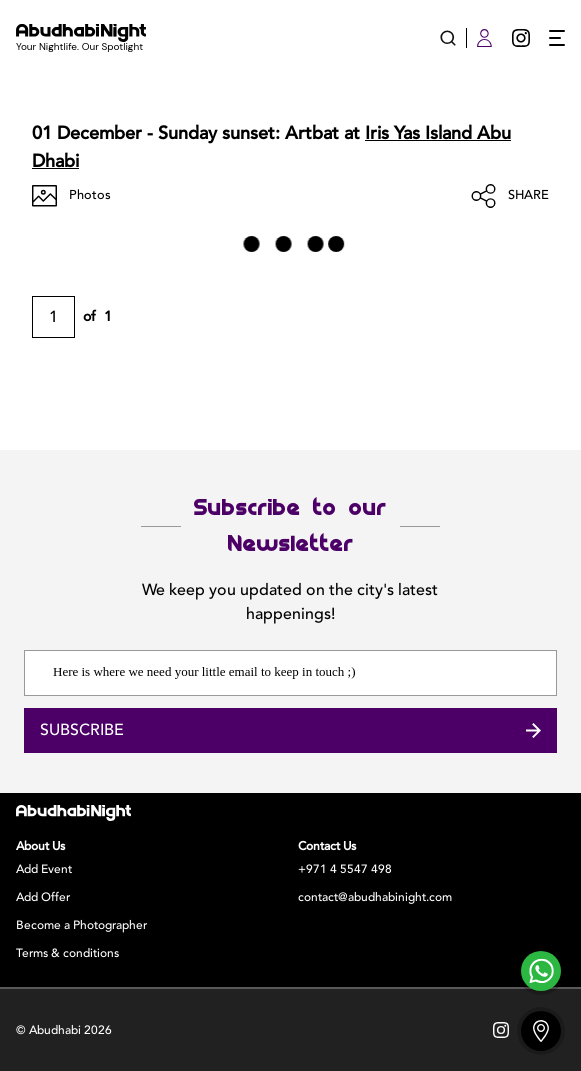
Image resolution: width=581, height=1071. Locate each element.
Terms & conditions (67, 953)
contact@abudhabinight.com (375, 897)
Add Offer (43, 897)
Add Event (44, 869)
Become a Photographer (81, 925)
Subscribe (290, 730)
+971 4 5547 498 (345, 869)
